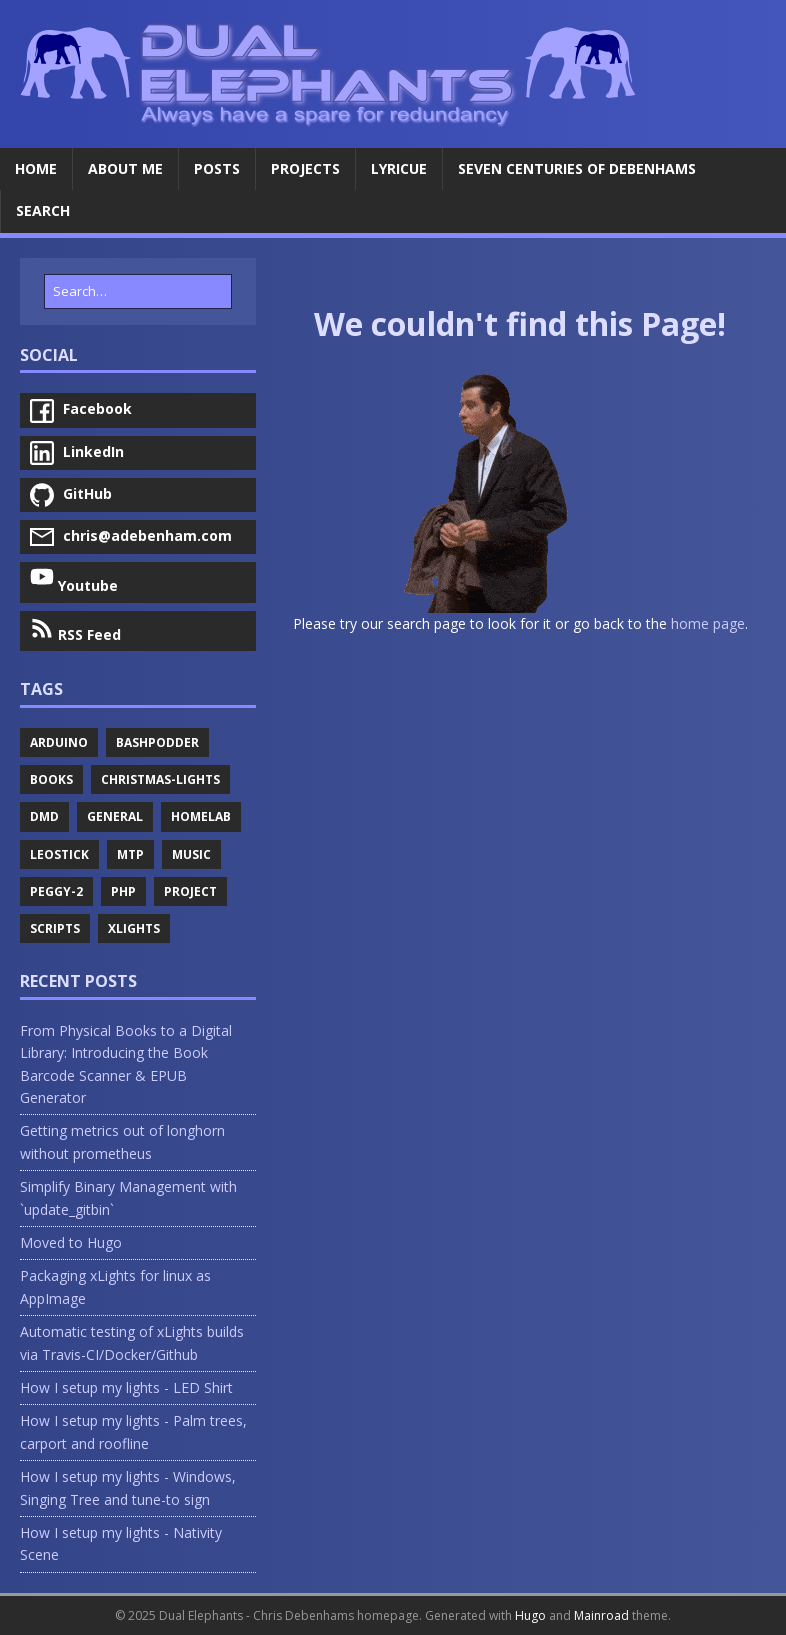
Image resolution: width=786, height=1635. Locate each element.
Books (51, 779)
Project (190, 891)
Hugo (530, 1615)
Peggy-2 (56, 891)
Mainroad (601, 1615)
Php (123, 891)
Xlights (134, 928)
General (115, 816)
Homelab (201, 816)
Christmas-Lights (160, 779)
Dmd (44, 816)
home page (708, 623)
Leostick (59, 854)
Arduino (59, 742)
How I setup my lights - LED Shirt (126, 1387)
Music (191, 854)
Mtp (130, 854)
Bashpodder (157, 742)
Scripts (55, 928)
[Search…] (138, 291)
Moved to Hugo (71, 1242)
